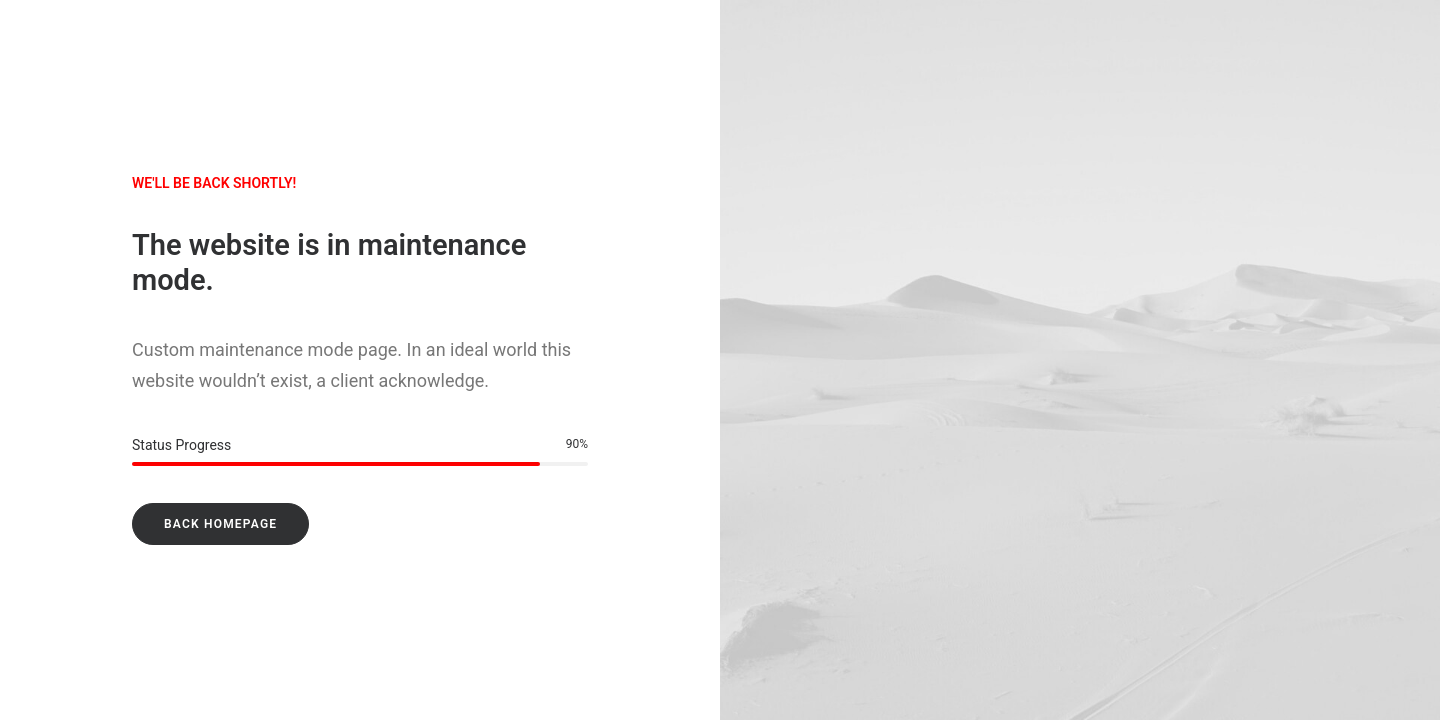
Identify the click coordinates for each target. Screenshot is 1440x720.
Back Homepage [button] (220, 524)
